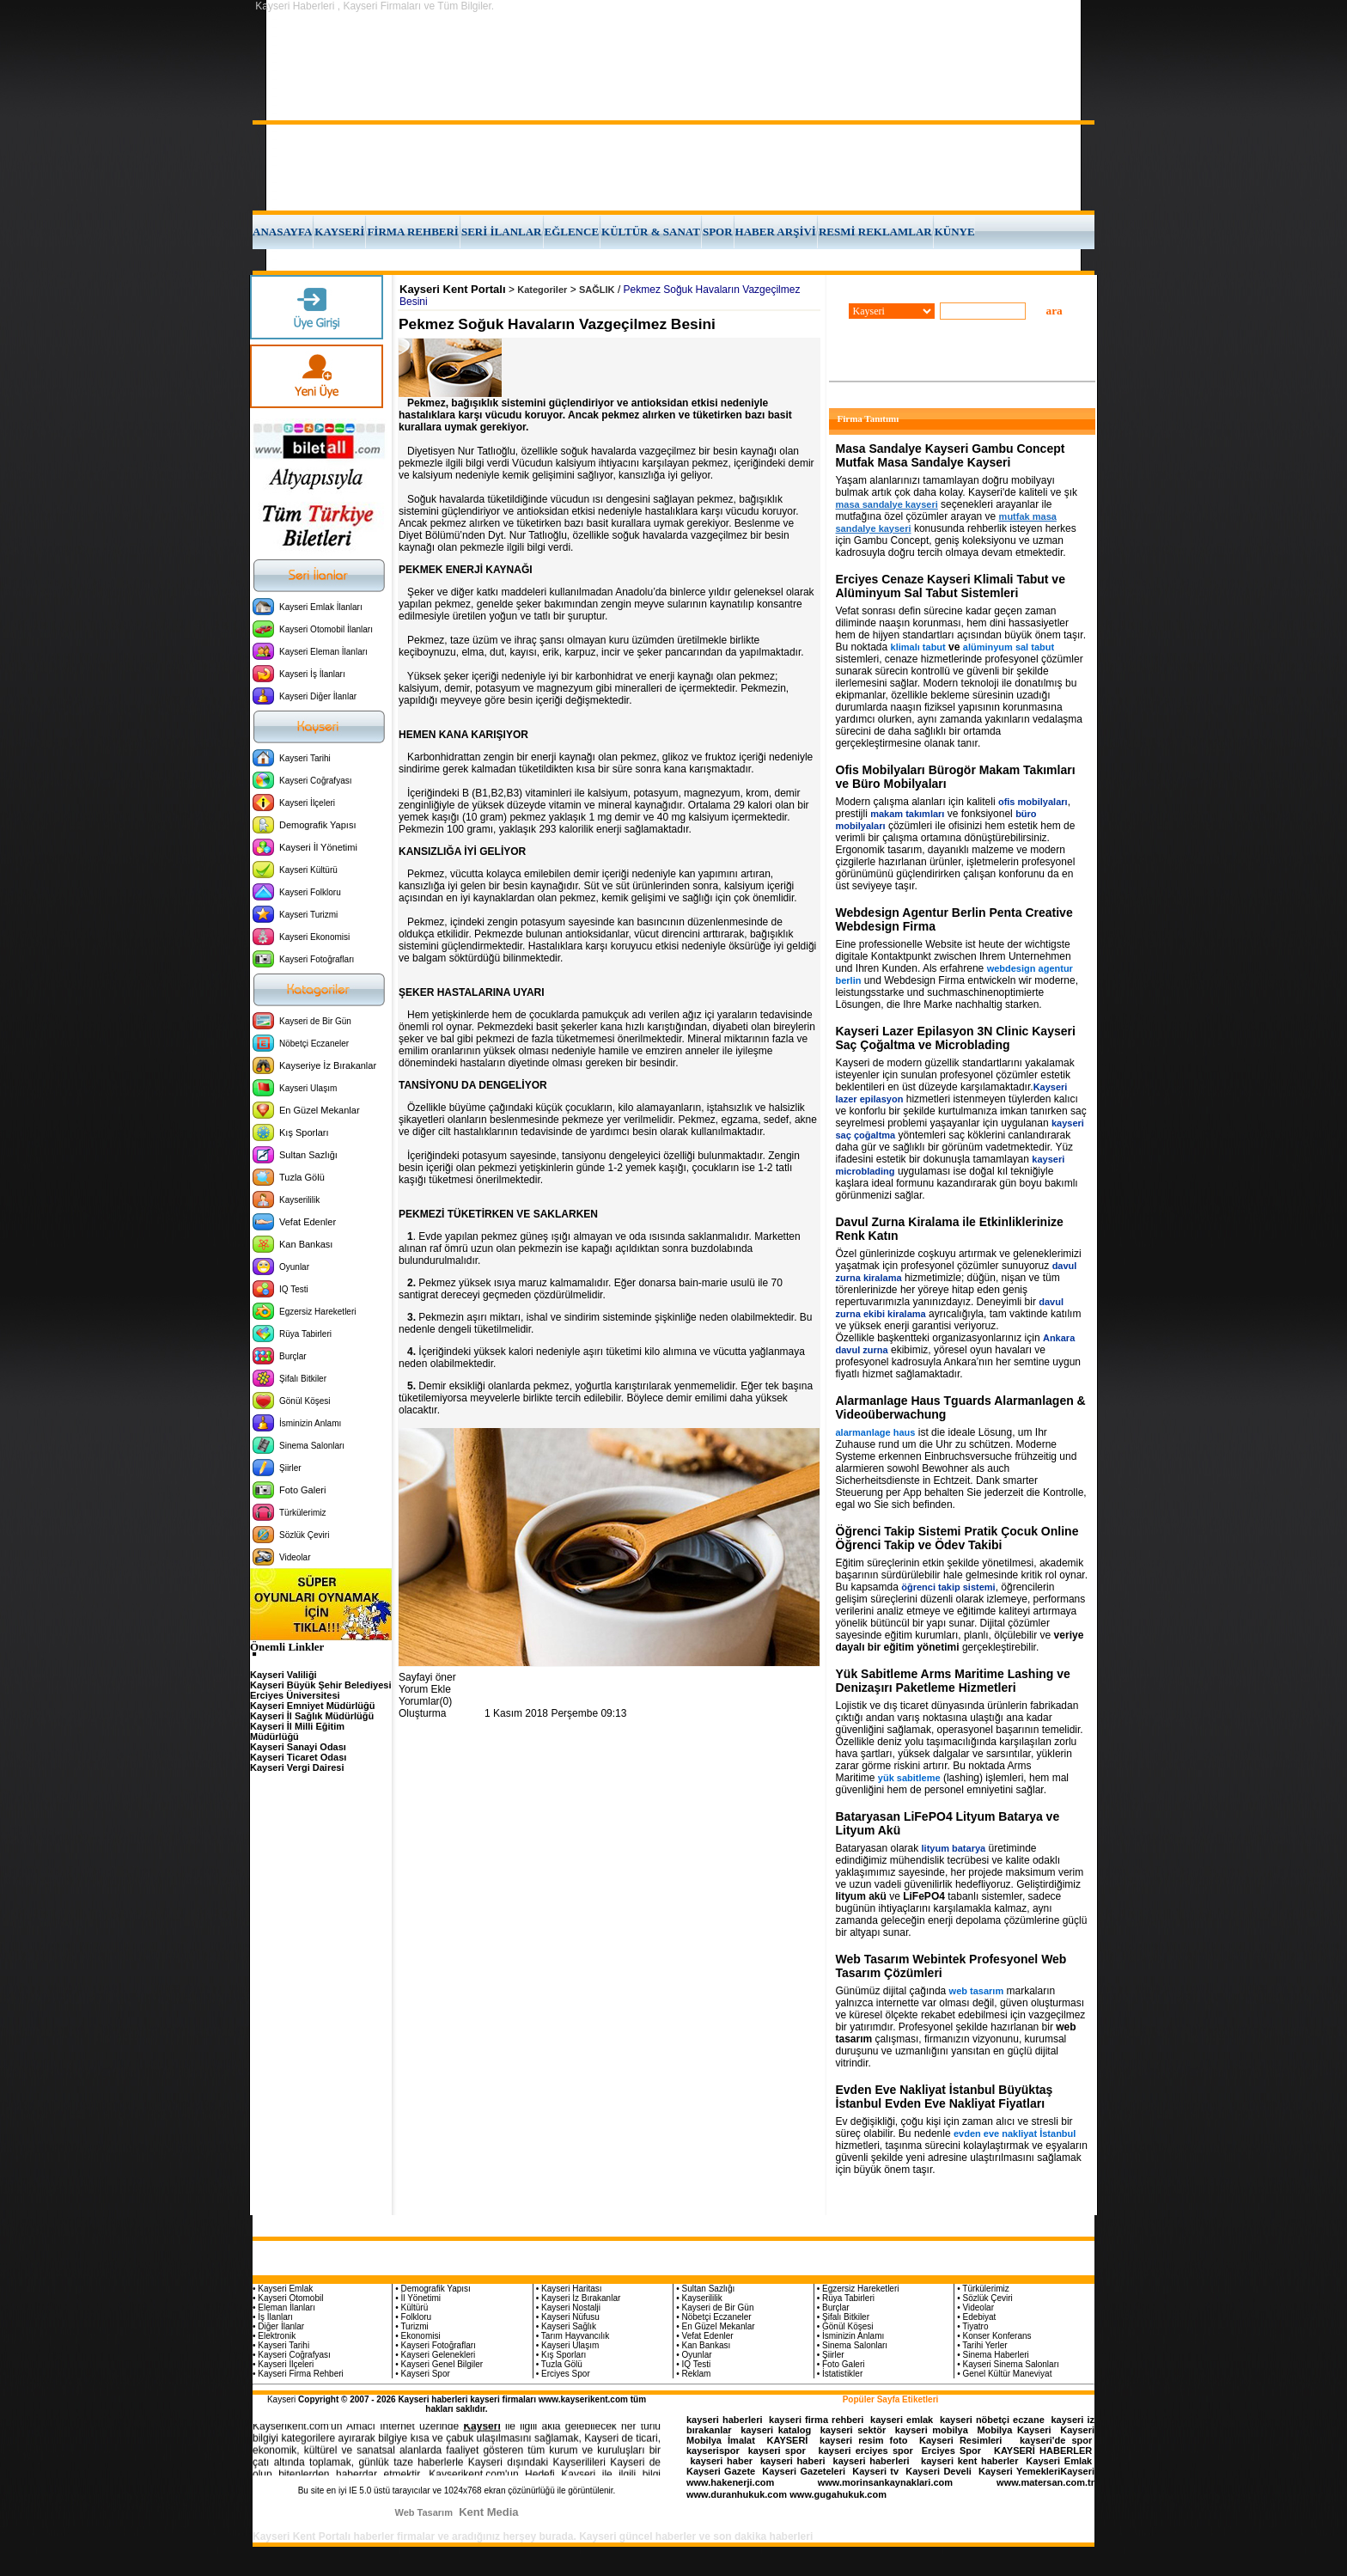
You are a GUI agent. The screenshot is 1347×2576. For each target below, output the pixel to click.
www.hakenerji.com (730, 2482)
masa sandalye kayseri (887, 504)
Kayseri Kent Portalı (452, 289)
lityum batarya (954, 1848)
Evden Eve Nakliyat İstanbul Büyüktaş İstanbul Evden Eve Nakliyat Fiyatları (944, 2096)
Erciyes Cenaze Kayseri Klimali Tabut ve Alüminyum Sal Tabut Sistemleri (950, 586)
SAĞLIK (597, 289)
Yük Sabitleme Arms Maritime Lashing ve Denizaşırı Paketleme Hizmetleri (953, 1680)
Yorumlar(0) (425, 1701)
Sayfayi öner (427, 1677)
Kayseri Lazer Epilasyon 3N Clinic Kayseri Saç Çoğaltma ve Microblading (956, 1038)
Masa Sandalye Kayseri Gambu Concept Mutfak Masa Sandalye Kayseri (950, 455)
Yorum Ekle (425, 1689)
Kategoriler (542, 289)
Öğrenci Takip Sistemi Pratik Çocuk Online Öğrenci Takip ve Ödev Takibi (957, 1538)
